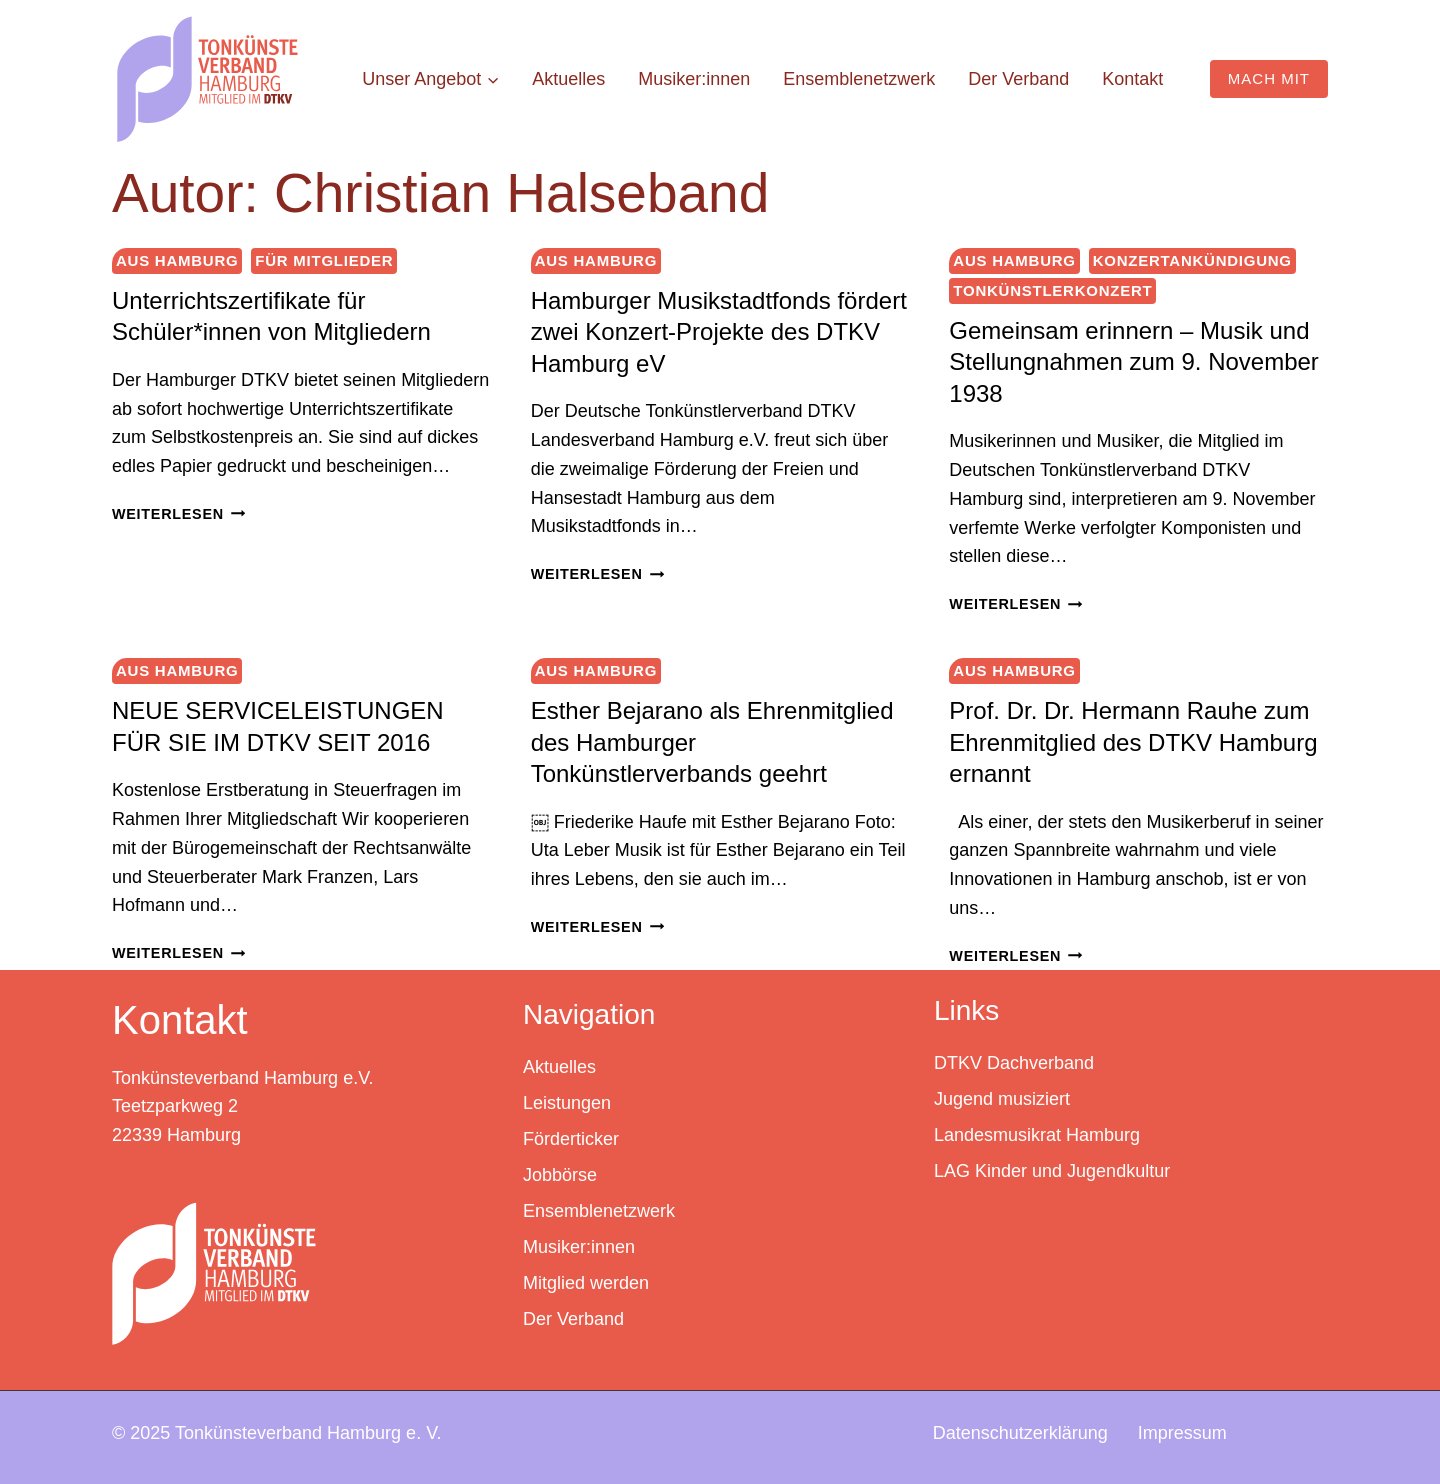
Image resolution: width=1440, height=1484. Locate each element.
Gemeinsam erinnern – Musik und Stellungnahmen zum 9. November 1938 (1134, 361)
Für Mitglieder (324, 260)
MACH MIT (1269, 78)
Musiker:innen (694, 79)
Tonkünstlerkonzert (1052, 290)
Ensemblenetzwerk (859, 79)
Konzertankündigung (1192, 260)
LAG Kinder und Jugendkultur (1052, 1170)
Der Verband (1018, 79)
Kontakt (1132, 79)
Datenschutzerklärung (1020, 1431)
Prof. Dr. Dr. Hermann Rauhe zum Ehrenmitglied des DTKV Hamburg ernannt (1133, 741)
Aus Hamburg (177, 260)
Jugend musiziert (1002, 1098)
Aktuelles (568, 79)
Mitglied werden (586, 1282)
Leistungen (567, 1102)
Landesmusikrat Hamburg (1037, 1134)
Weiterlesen (178, 514)
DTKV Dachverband (1014, 1062)
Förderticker (571, 1138)
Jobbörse (560, 1174)
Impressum (1182, 1431)
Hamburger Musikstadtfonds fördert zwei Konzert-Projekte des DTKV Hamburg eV (719, 331)
